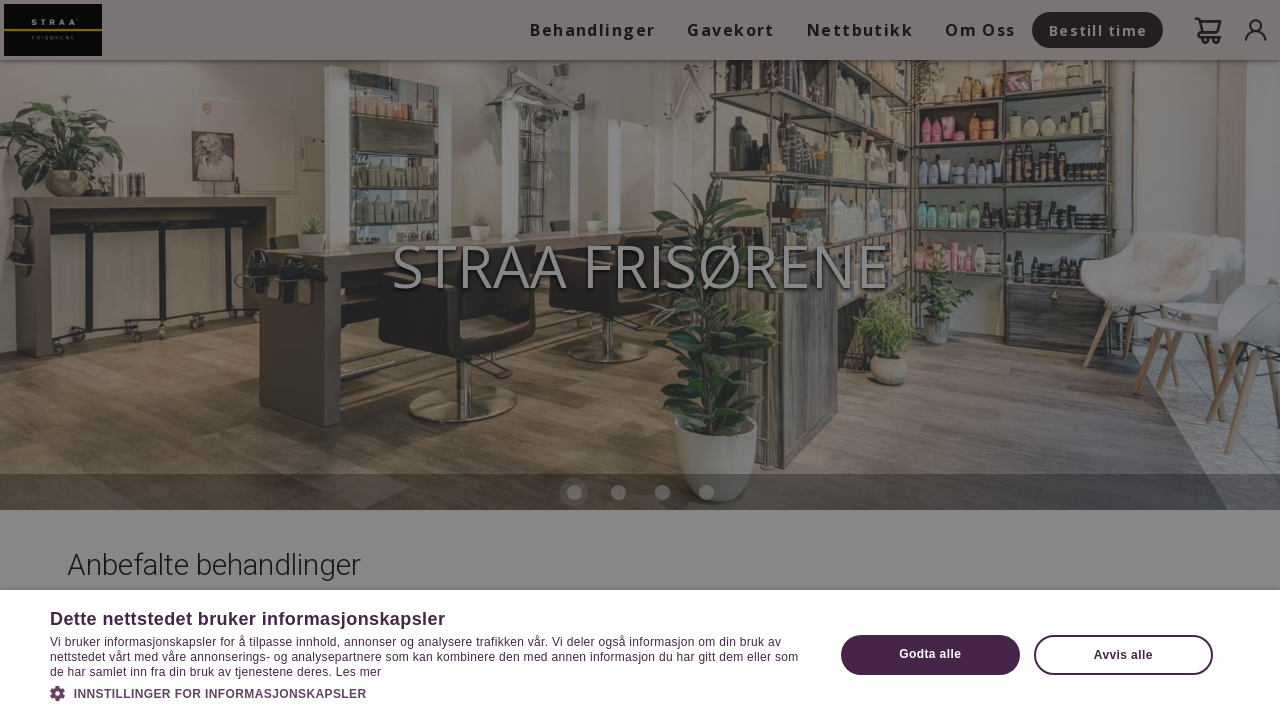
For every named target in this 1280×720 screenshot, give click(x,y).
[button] (430, 692)
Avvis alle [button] (1123, 655)
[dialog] (640, 360)
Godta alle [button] (930, 654)
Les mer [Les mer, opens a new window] (358, 672)
